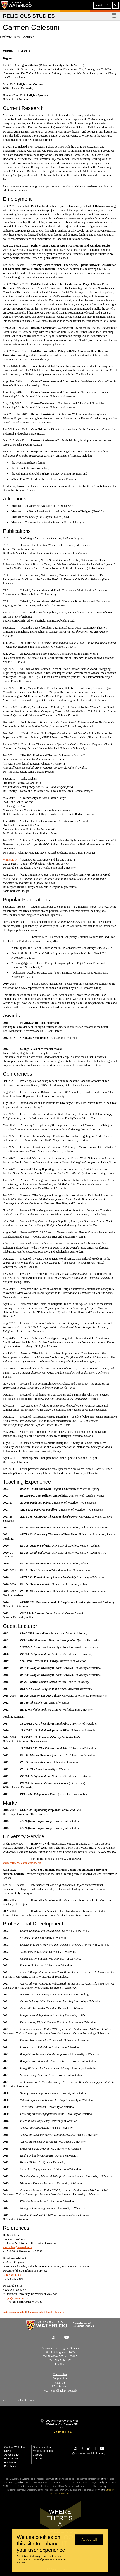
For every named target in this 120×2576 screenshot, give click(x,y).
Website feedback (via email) (60, 2390)
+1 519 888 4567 (62, 2431)
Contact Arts (60, 2374)
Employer (59, 2312)
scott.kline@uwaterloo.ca (17, 2247)
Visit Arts (60, 2382)
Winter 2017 (11, 859)
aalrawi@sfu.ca (12, 2274)
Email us (60, 2364)
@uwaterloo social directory (88, 2453)
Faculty (49, 2312)
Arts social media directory (18, 2400)
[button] (102, 5)
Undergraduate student (14, 2312)
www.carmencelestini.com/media (22, 1862)
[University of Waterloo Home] (16, 5)
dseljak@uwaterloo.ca (15, 2297)
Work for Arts (60, 2386)
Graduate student (36, 2312)
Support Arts (60, 2378)
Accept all (89, 2539)
